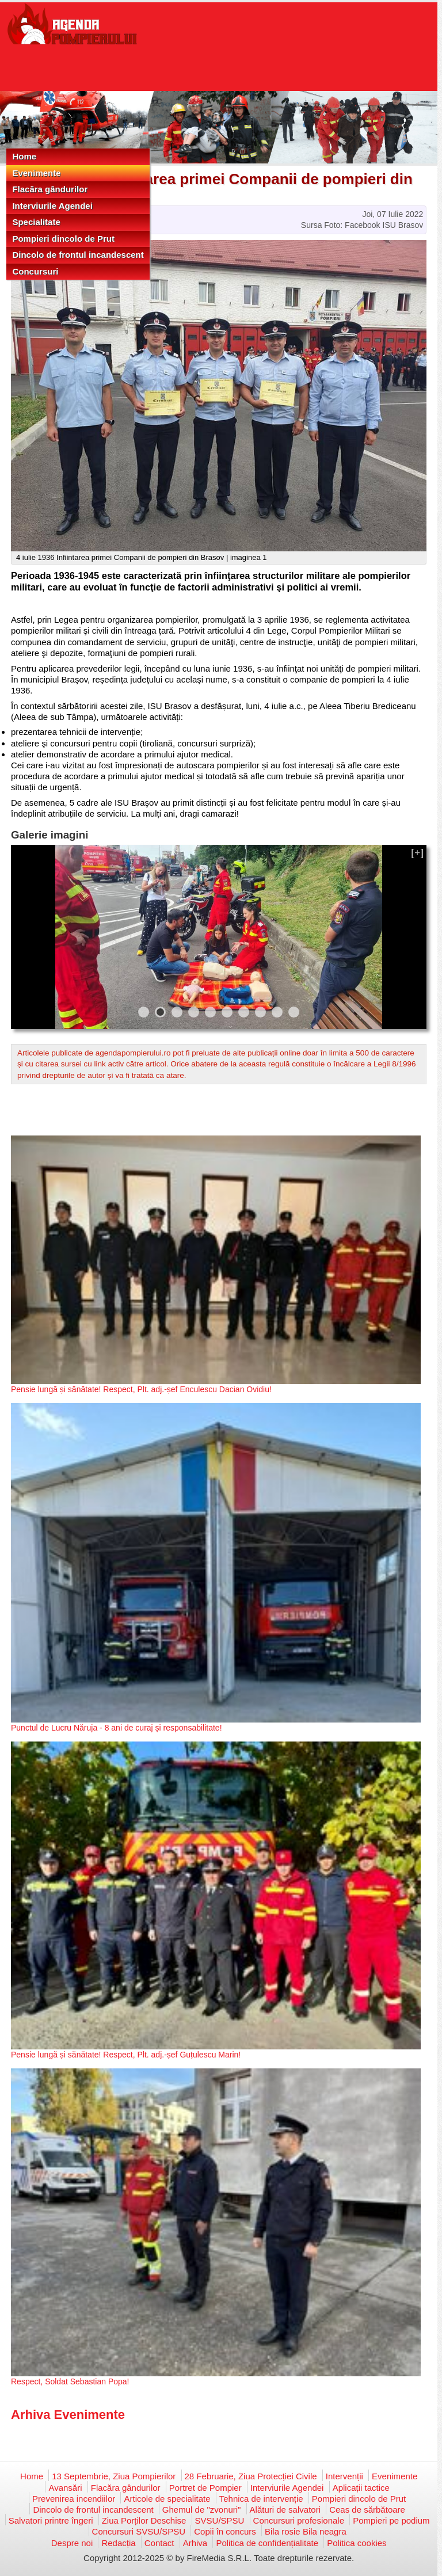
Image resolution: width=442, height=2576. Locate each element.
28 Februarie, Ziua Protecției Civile (251, 2476)
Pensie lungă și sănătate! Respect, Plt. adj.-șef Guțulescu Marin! (126, 2054)
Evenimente (36, 173)
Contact (159, 2543)
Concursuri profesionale (298, 2520)
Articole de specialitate (167, 2498)
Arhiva (195, 2543)
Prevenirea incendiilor (73, 2498)
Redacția (118, 2543)
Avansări (65, 2488)
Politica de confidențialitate (267, 2543)
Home (24, 156)
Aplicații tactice (361, 2488)
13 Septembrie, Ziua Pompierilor (114, 2476)
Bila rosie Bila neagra (305, 2531)
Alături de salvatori (285, 2509)
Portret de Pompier (205, 2488)
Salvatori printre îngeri (51, 2520)
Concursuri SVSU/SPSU (139, 2531)
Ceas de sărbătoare (367, 2509)
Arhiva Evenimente (68, 2414)
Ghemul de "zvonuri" (201, 2509)
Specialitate (36, 222)
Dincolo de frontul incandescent (77, 255)
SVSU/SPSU (220, 2520)
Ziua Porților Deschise (144, 2520)
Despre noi (72, 2543)
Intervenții (344, 2476)
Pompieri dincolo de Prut (63, 238)
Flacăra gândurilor (49, 189)
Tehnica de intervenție (261, 2498)
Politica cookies (356, 2543)
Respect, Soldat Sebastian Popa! (70, 2381)
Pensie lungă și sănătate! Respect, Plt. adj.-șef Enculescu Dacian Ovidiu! (141, 1389)
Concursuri (35, 271)
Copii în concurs (225, 2531)
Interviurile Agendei (52, 206)
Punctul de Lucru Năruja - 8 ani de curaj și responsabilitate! (116, 1727)
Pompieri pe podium (391, 2520)
